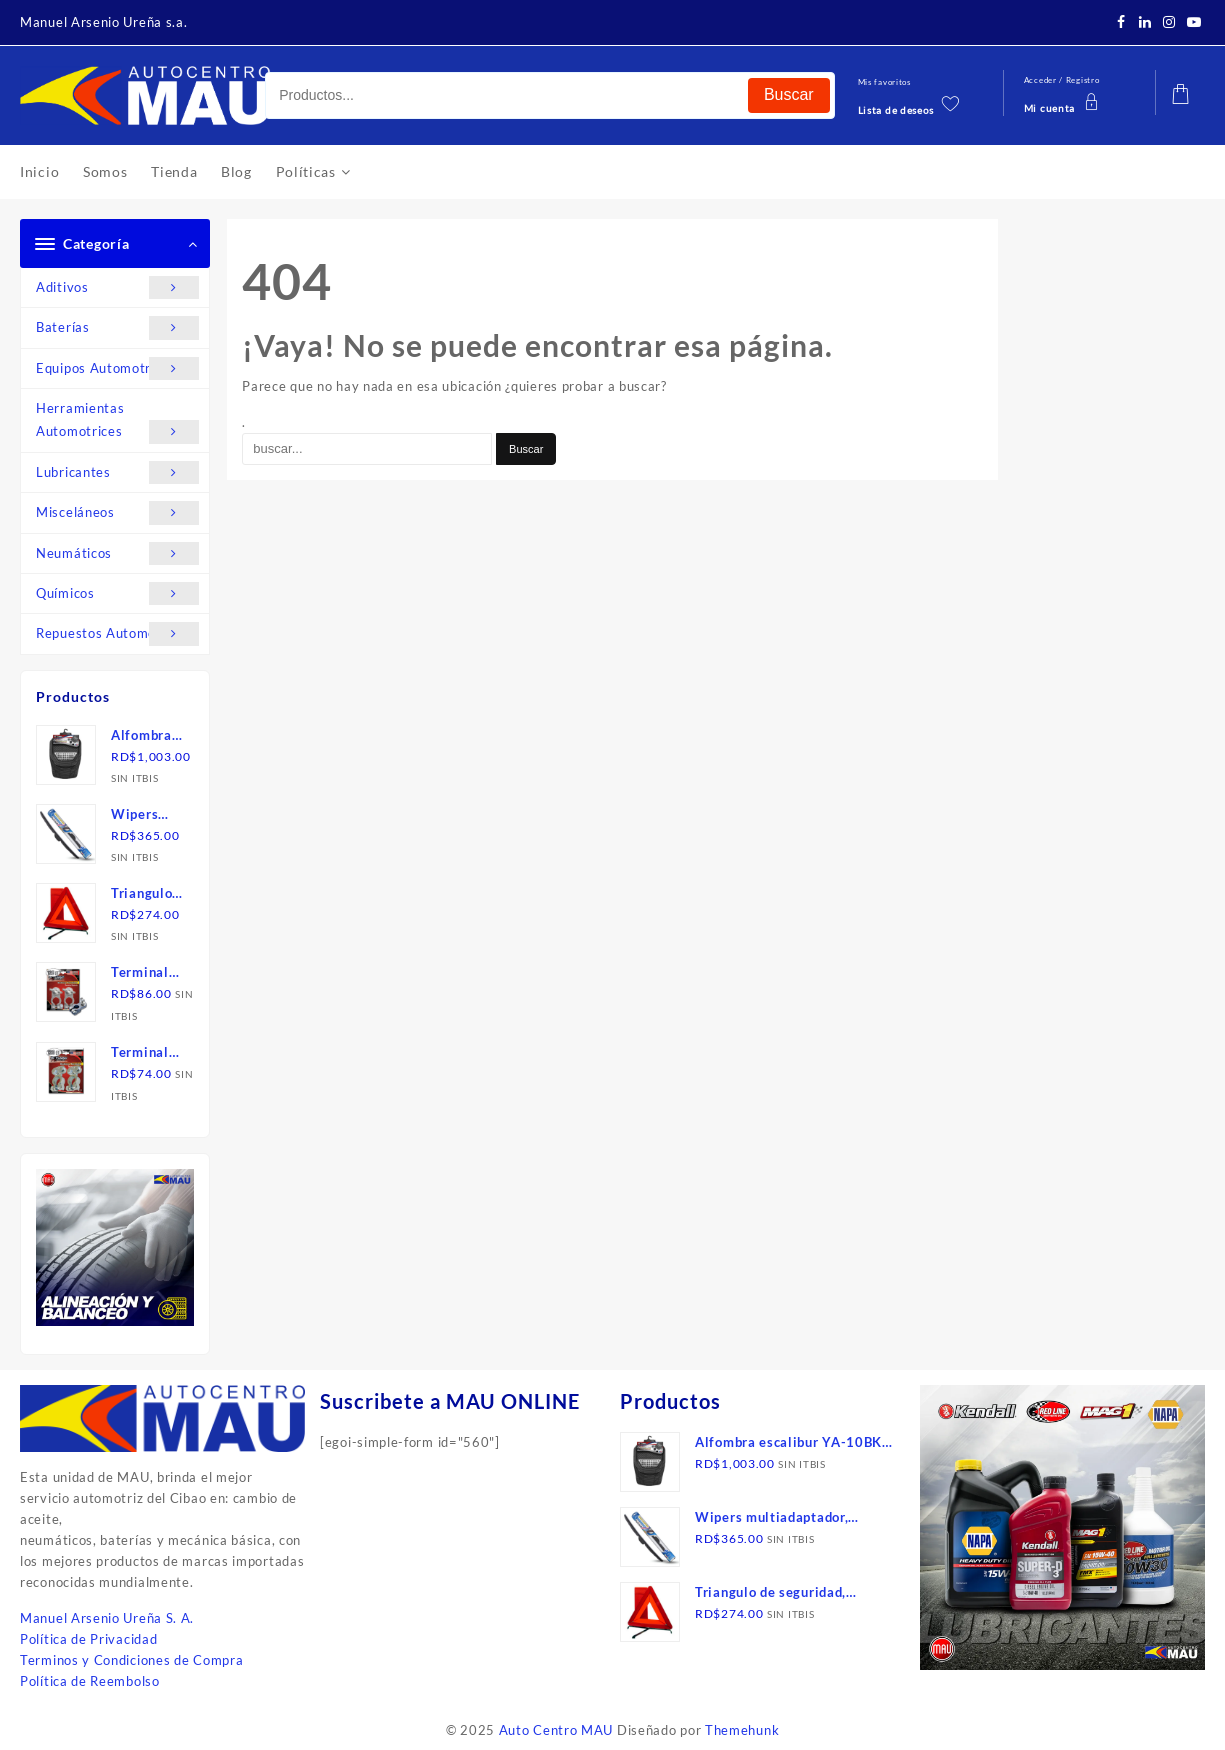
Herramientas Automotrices (117, 422)
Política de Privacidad (88, 1639)
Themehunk (742, 1730)
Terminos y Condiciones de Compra (131, 1660)
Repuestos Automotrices (117, 633)
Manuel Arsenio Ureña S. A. (107, 1618)
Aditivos (117, 287)
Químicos (117, 593)
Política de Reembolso (90, 1681)
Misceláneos (117, 512)
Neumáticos (117, 553)
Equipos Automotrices (117, 368)
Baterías (117, 327)
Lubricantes (117, 472)
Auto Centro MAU (556, 1730)
